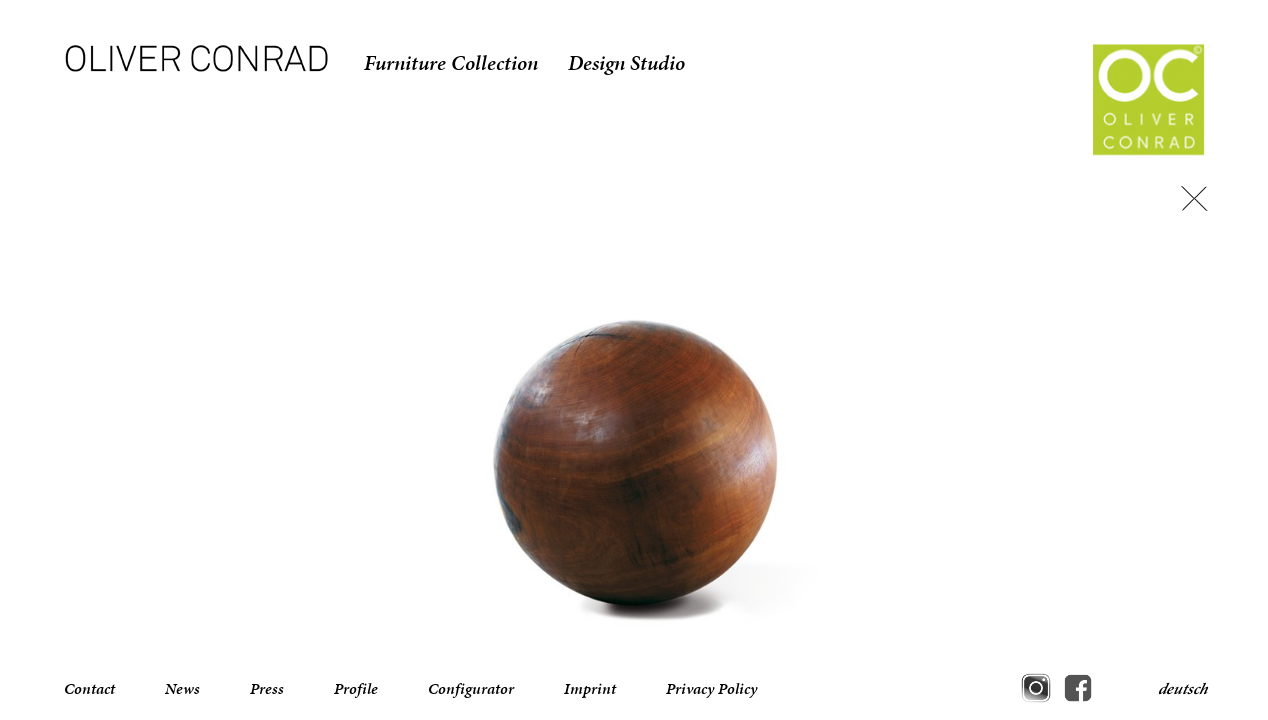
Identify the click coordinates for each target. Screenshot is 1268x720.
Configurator (471, 688)
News (182, 688)
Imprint (590, 688)
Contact (89, 688)
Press (267, 688)
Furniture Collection (451, 63)
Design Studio (626, 63)
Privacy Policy (711, 688)
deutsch (1182, 688)
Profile (356, 688)
